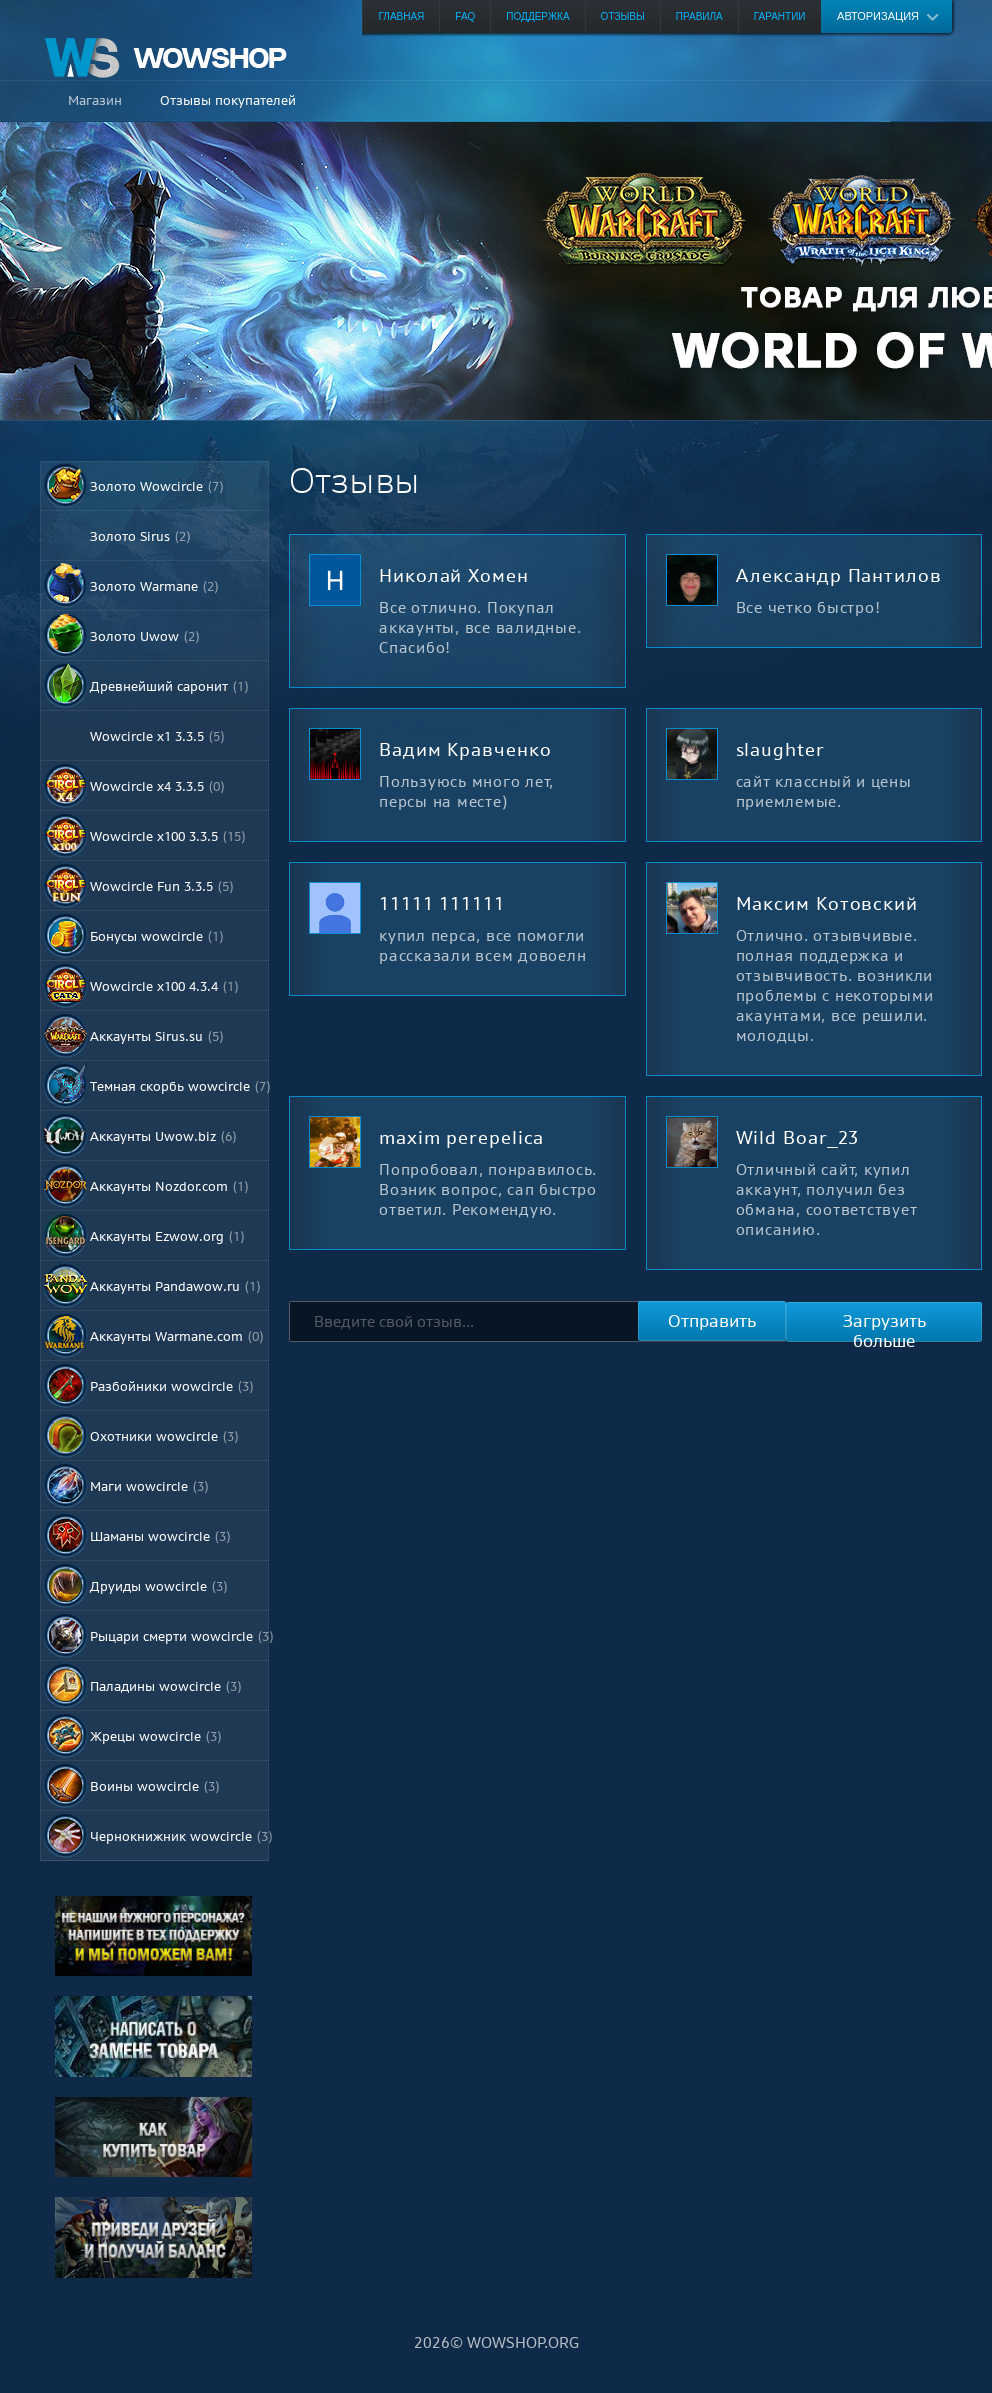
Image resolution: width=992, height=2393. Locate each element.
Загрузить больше (884, 1326)
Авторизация (878, 16)
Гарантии (780, 16)
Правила (699, 16)
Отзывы (623, 16)
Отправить (712, 1321)
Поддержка (537, 16)
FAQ (465, 16)
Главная (401, 16)
